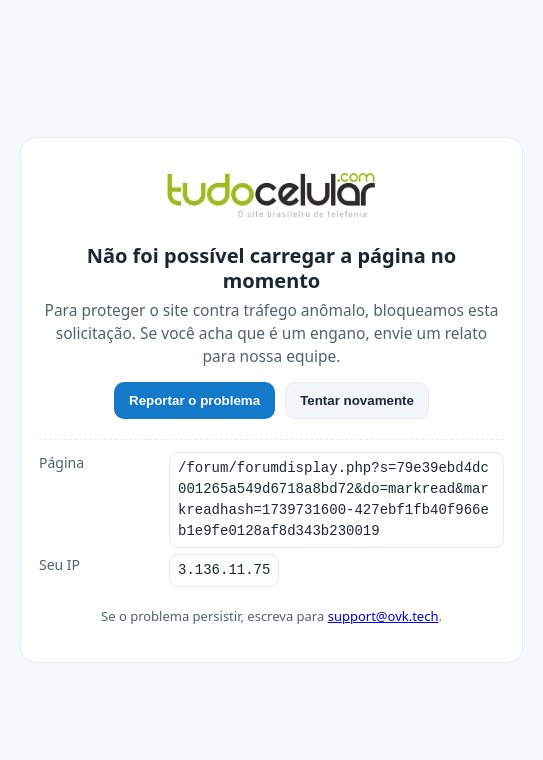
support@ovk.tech (383, 616)
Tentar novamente (357, 400)
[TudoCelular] (271, 197)
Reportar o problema (194, 400)
